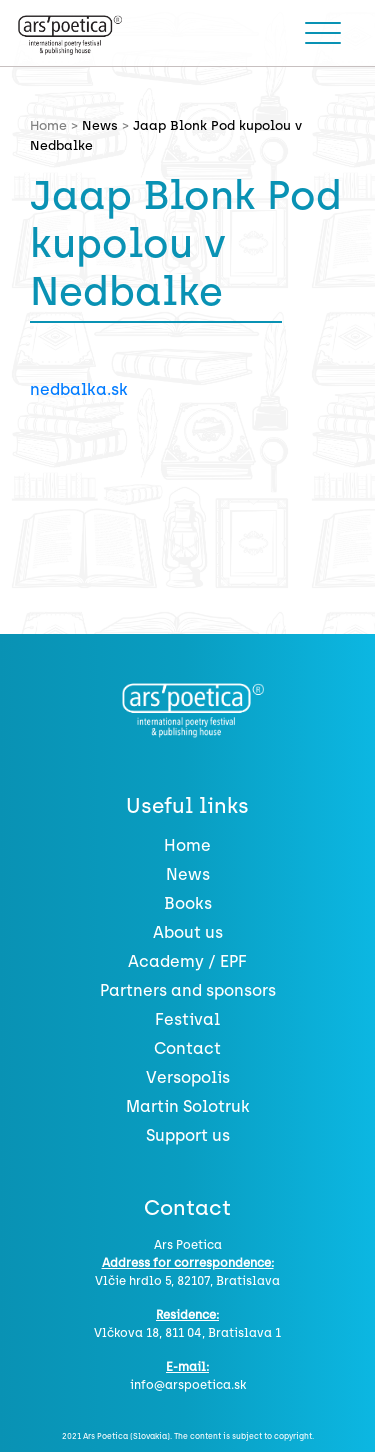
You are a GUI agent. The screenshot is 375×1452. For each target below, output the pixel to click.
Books (188, 903)
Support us (188, 1135)
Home (187, 845)
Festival (187, 1019)
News (100, 125)
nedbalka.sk (79, 389)
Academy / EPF (187, 961)
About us (188, 932)
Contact (187, 1048)
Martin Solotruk (188, 1106)
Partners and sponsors (188, 990)
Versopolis (188, 1077)
